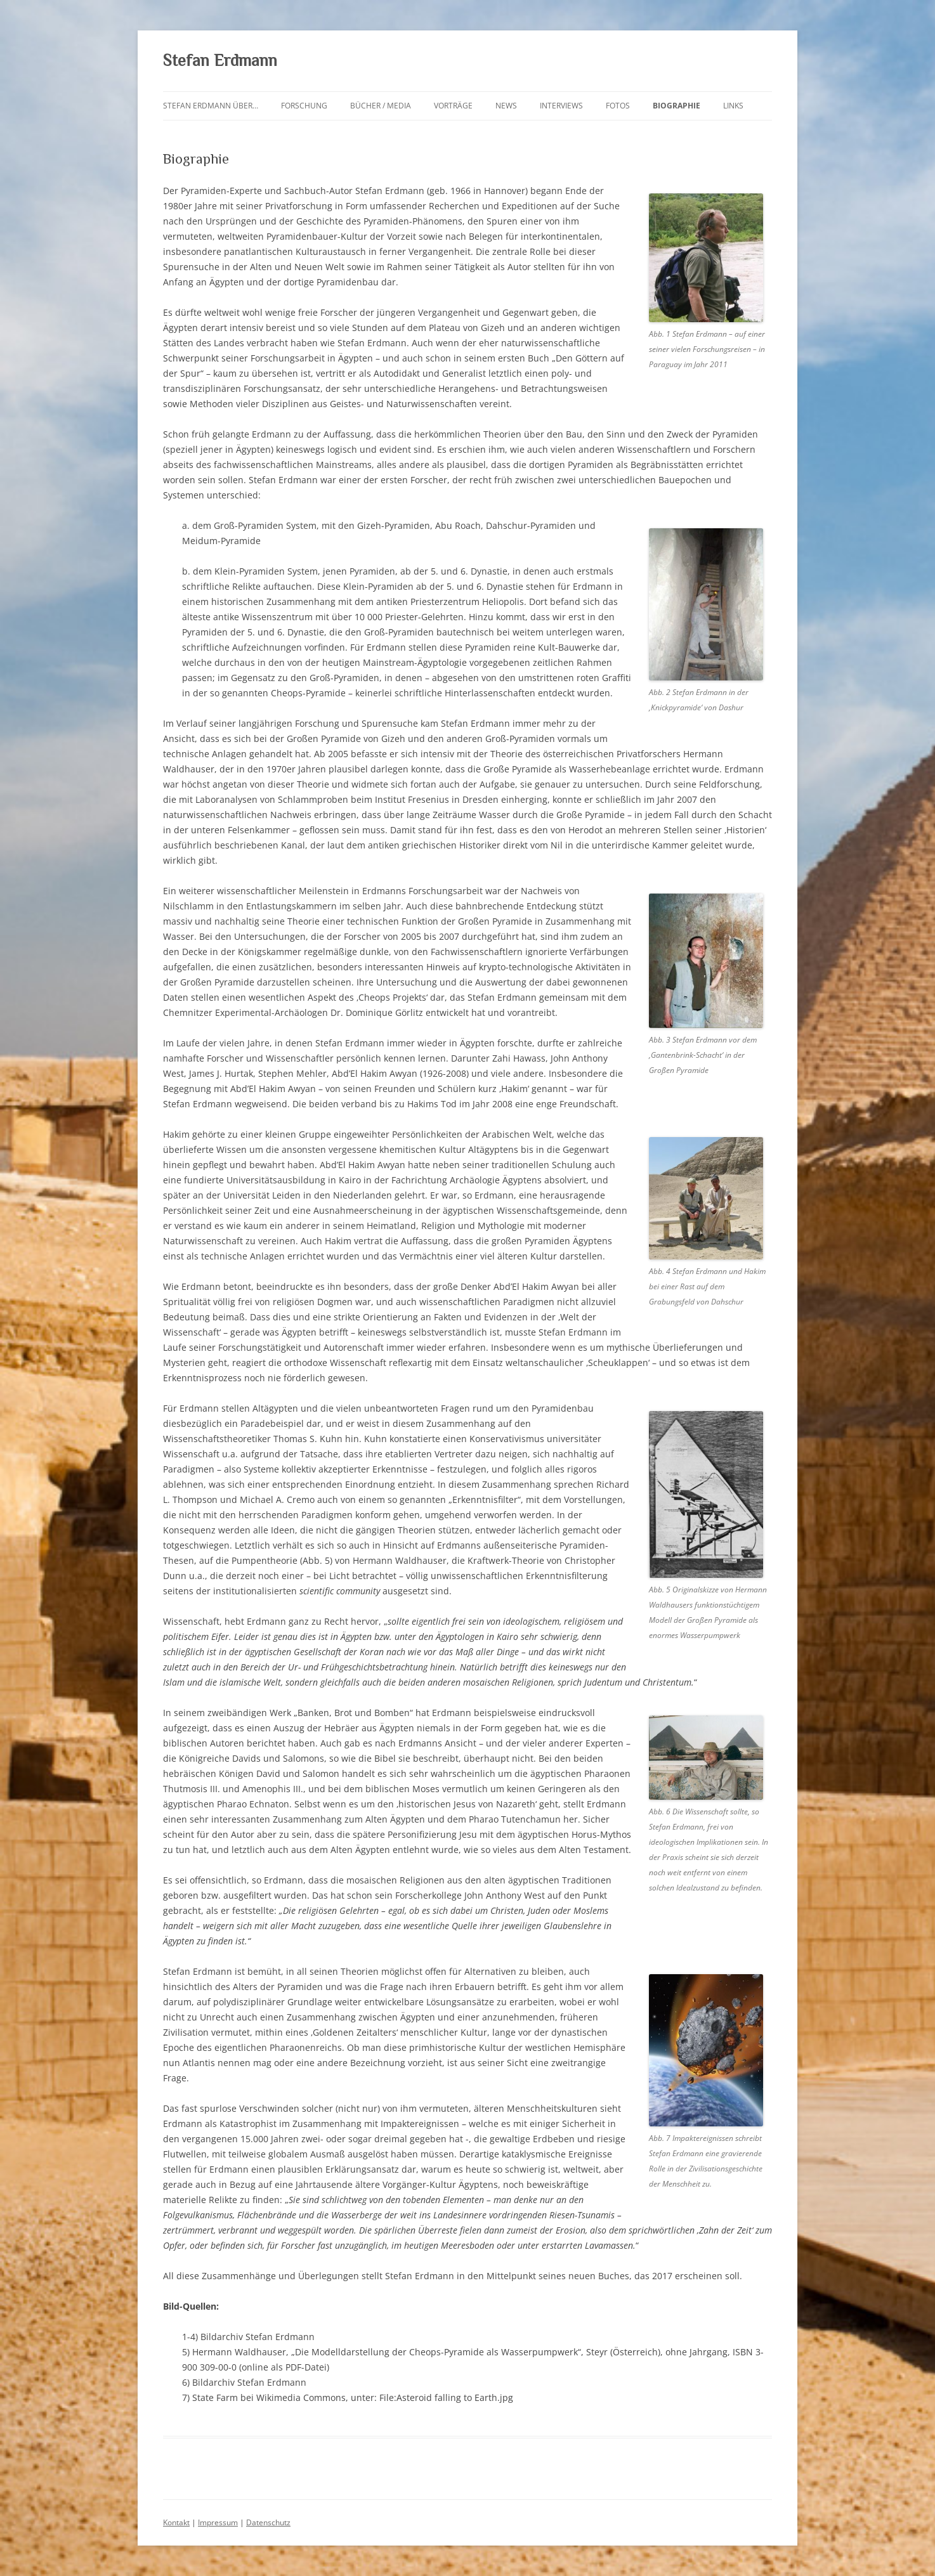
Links (733, 105)
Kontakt (176, 2522)
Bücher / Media (380, 105)
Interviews (561, 105)
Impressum (218, 2522)
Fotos (618, 105)
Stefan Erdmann (220, 60)
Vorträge (453, 105)
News (506, 105)
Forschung (304, 105)
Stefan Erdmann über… (210, 105)
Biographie (676, 105)
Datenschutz (268, 2522)
